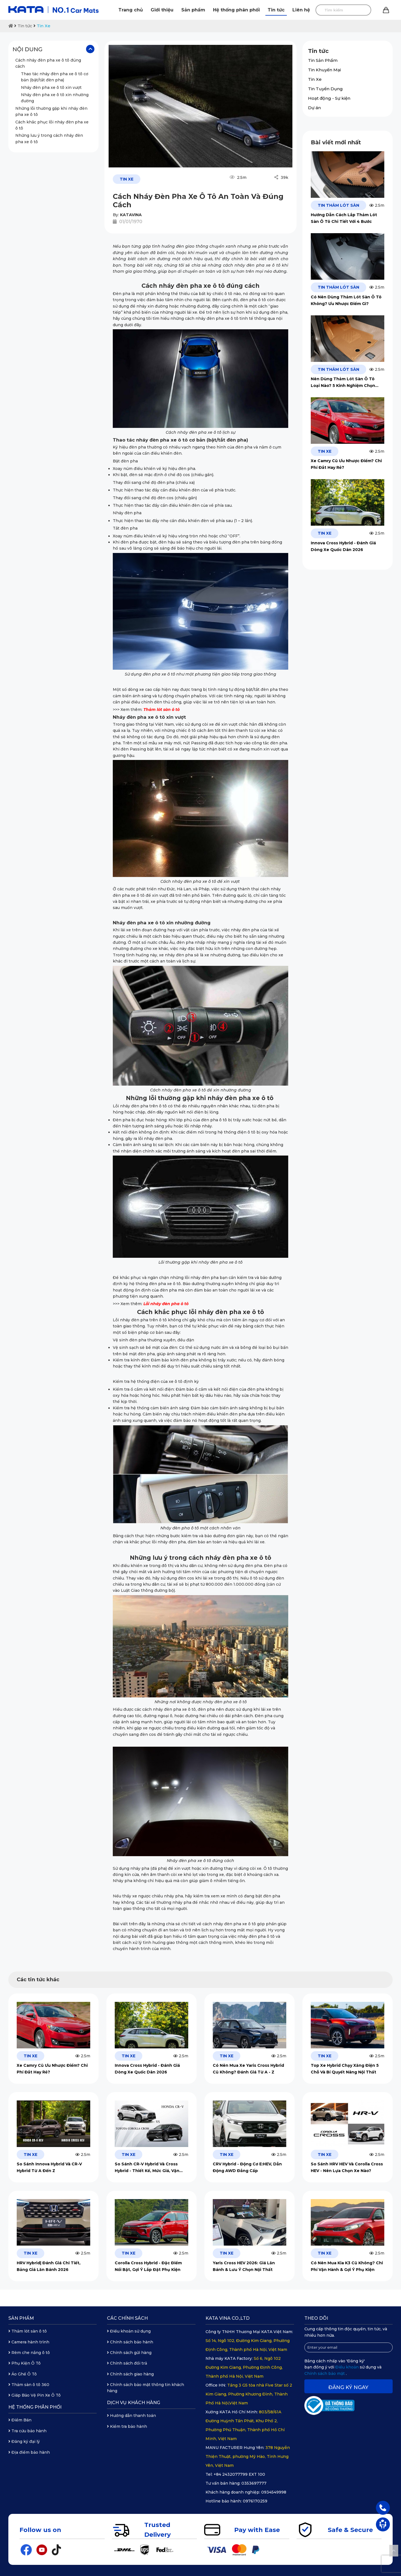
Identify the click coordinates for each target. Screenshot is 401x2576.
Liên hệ (301, 10)
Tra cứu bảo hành (27, 2430)
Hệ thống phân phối (236, 10)
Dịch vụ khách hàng (133, 2402)
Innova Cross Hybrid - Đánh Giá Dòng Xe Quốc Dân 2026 (343, 546)
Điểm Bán (19, 2420)
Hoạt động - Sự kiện (329, 98)
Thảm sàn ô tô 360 (28, 2384)
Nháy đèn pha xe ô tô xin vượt (52, 87)
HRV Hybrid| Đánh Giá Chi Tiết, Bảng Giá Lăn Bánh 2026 (48, 2266)
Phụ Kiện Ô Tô (24, 2363)
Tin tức (276, 10)
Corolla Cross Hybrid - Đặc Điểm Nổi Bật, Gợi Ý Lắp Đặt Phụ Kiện (148, 2266)
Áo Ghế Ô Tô (22, 2374)
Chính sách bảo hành (130, 2342)
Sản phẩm (193, 10)
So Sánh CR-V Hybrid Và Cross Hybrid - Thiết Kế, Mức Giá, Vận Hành (147, 2167)
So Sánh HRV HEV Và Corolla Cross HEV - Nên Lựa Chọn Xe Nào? (347, 2167)
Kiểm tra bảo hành (127, 2426)
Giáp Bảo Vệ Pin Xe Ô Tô (34, 2395)
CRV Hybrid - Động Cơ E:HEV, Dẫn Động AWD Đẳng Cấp (247, 2167)
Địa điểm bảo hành (29, 2452)
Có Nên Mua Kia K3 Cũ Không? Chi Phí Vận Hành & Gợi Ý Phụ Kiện (347, 2266)
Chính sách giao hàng (130, 2374)
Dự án (314, 107)
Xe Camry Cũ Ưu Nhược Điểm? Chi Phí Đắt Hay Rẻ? (346, 464)
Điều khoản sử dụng (129, 2331)
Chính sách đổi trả (127, 2363)
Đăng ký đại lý (24, 2441)
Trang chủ (130, 10)
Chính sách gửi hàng (129, 2352)
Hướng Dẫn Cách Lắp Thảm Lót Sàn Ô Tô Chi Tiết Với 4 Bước (344, 218)
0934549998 (273, 2492)
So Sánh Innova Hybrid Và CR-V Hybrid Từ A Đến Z (49, 2167)
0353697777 (253, 2483)
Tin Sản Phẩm (323, 60)
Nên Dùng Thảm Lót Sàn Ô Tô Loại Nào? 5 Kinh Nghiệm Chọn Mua (343, 382)
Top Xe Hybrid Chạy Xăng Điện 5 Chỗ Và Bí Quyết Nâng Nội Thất (345, 2069)
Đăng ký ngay (348, 2387)
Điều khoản (347, 2367)
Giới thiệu (162, 10)
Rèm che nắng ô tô (29, 2352)
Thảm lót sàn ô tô (27, 2331)
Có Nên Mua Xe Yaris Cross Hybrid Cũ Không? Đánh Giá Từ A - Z (248, 2069)
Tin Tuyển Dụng (325, 88)
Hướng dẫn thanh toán (131, 2415)
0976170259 (255, 2501)
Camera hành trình (28, 2342)
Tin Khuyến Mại (324, 69)
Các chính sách (127, 2318)
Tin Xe (43, 25)
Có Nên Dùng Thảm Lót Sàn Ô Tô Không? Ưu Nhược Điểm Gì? (346, 300)
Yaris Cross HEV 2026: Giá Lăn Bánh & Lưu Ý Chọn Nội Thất (244, 2266)
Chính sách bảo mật (325, 2373)
